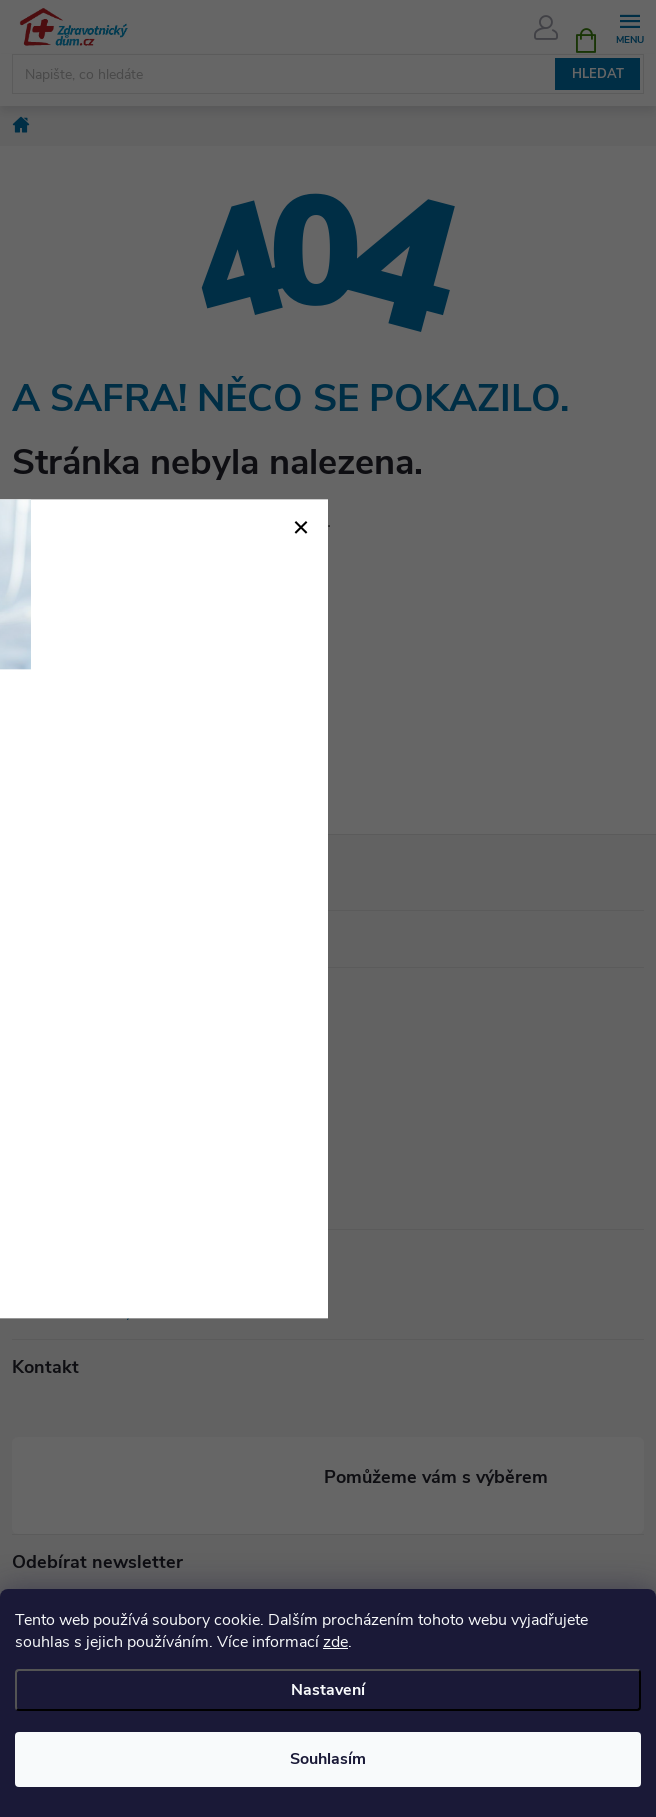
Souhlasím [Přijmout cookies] (328, 1759)
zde (335, 1642)
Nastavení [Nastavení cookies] (328, 1690)
